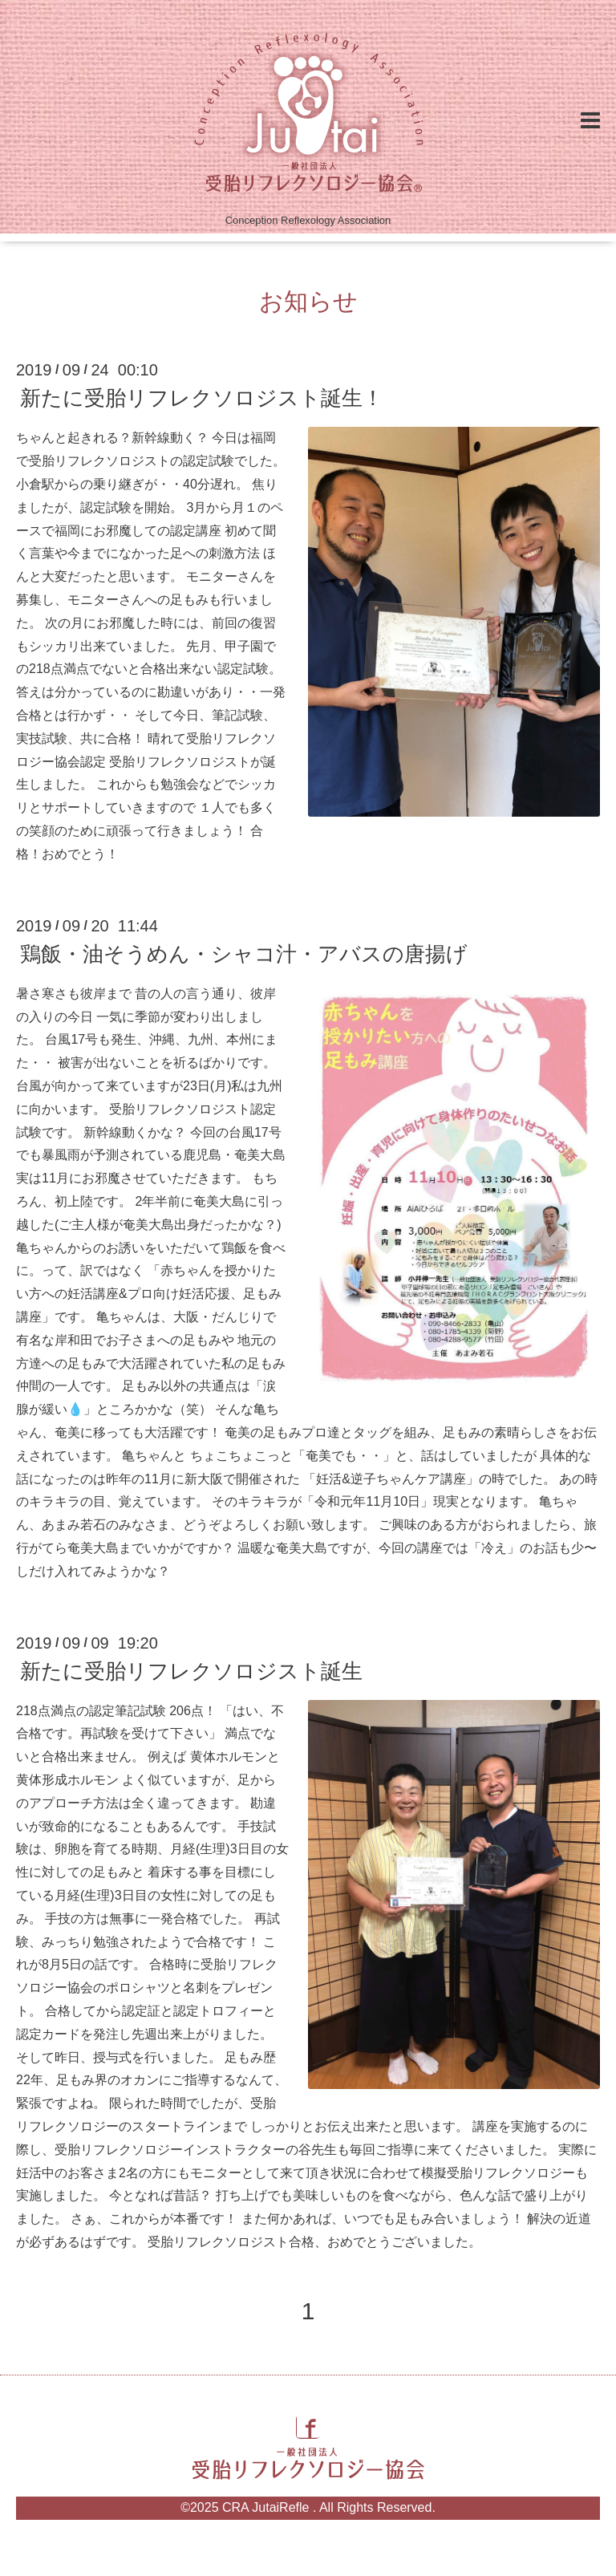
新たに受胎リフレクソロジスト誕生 (191, 1671)
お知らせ (308, 301)
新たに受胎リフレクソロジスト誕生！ (201, 398)
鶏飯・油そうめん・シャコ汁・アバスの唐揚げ (244, 954)
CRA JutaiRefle (267, 2507)
